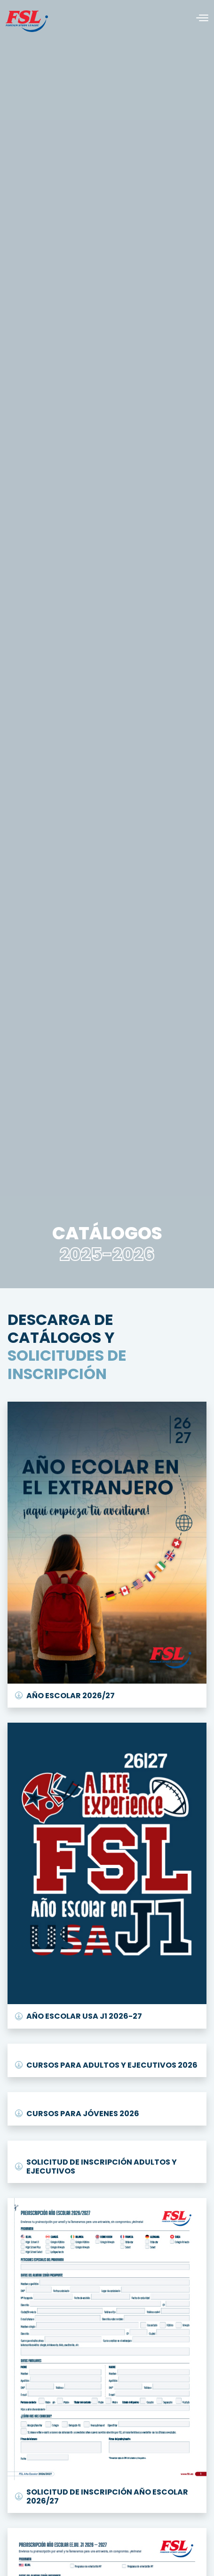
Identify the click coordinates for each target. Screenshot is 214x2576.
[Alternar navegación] (198, 18)
